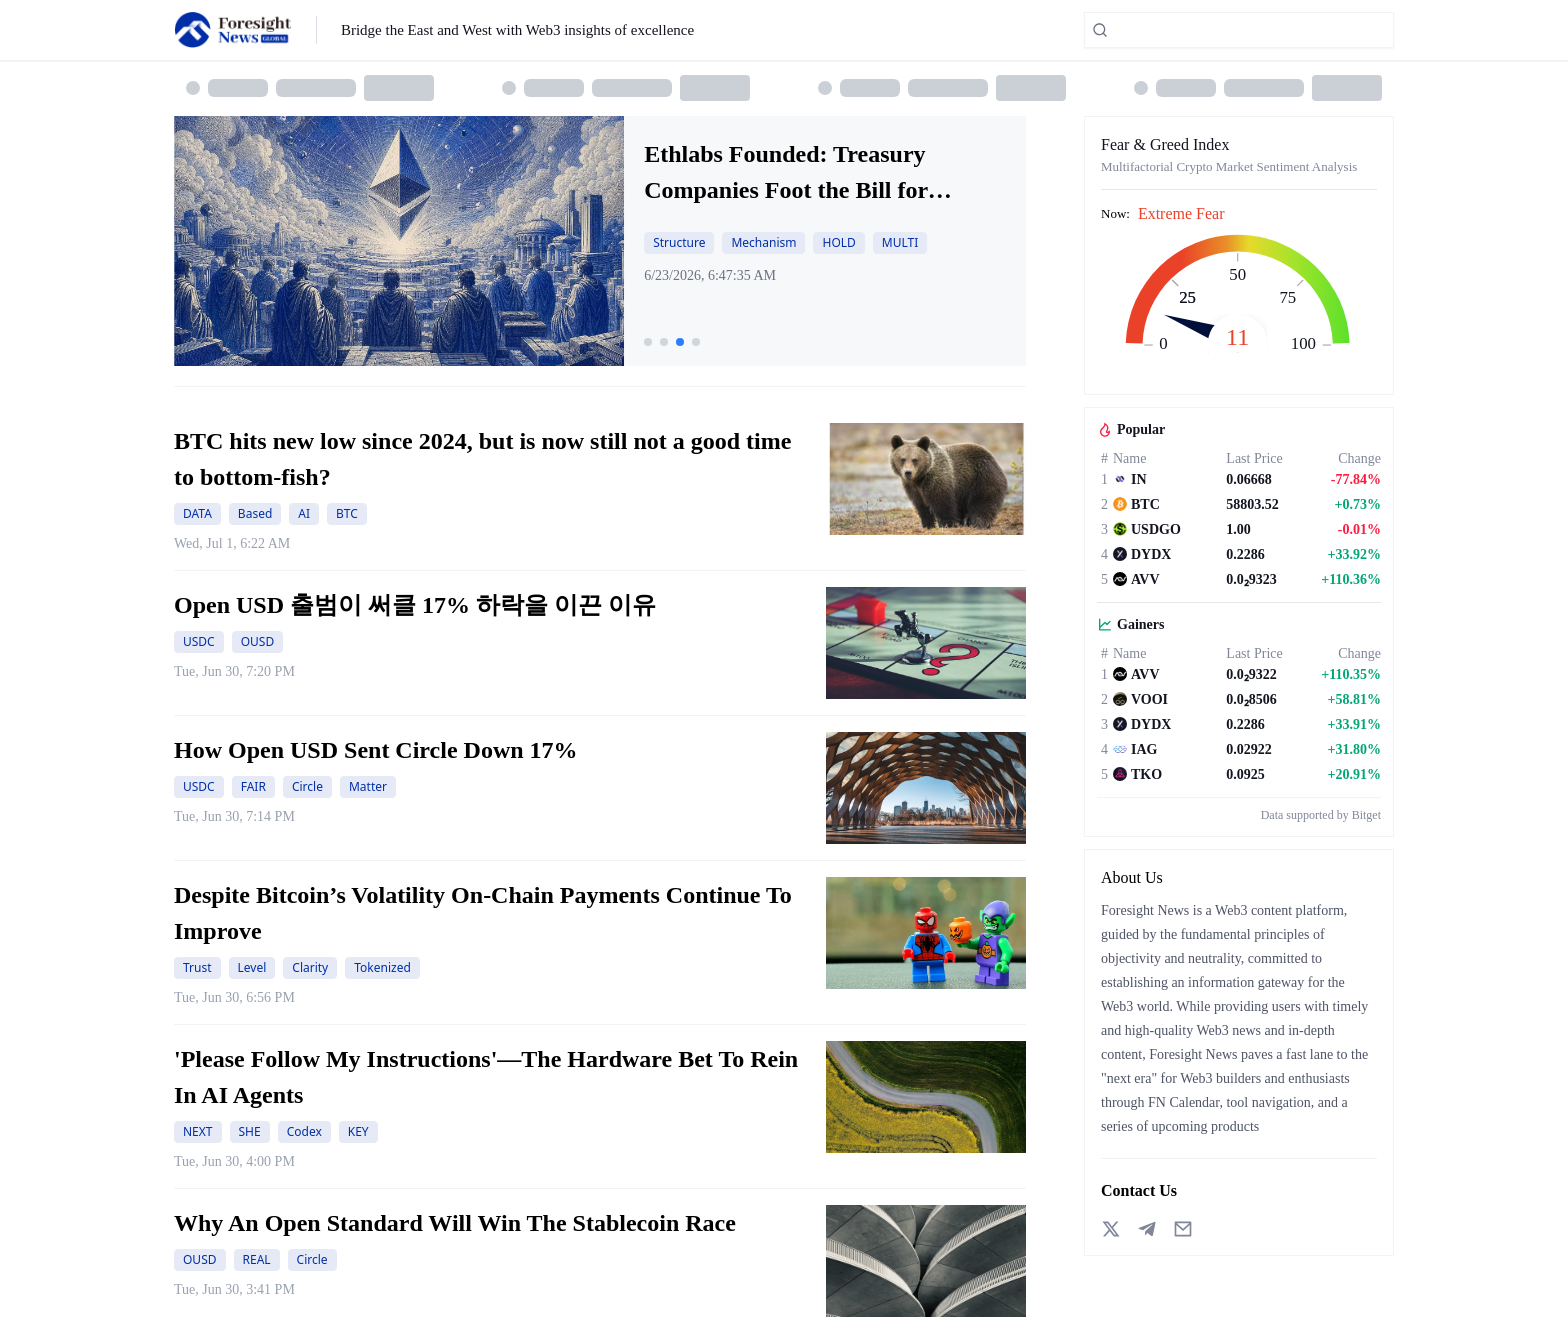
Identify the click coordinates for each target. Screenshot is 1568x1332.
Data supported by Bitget (1321, 815)
